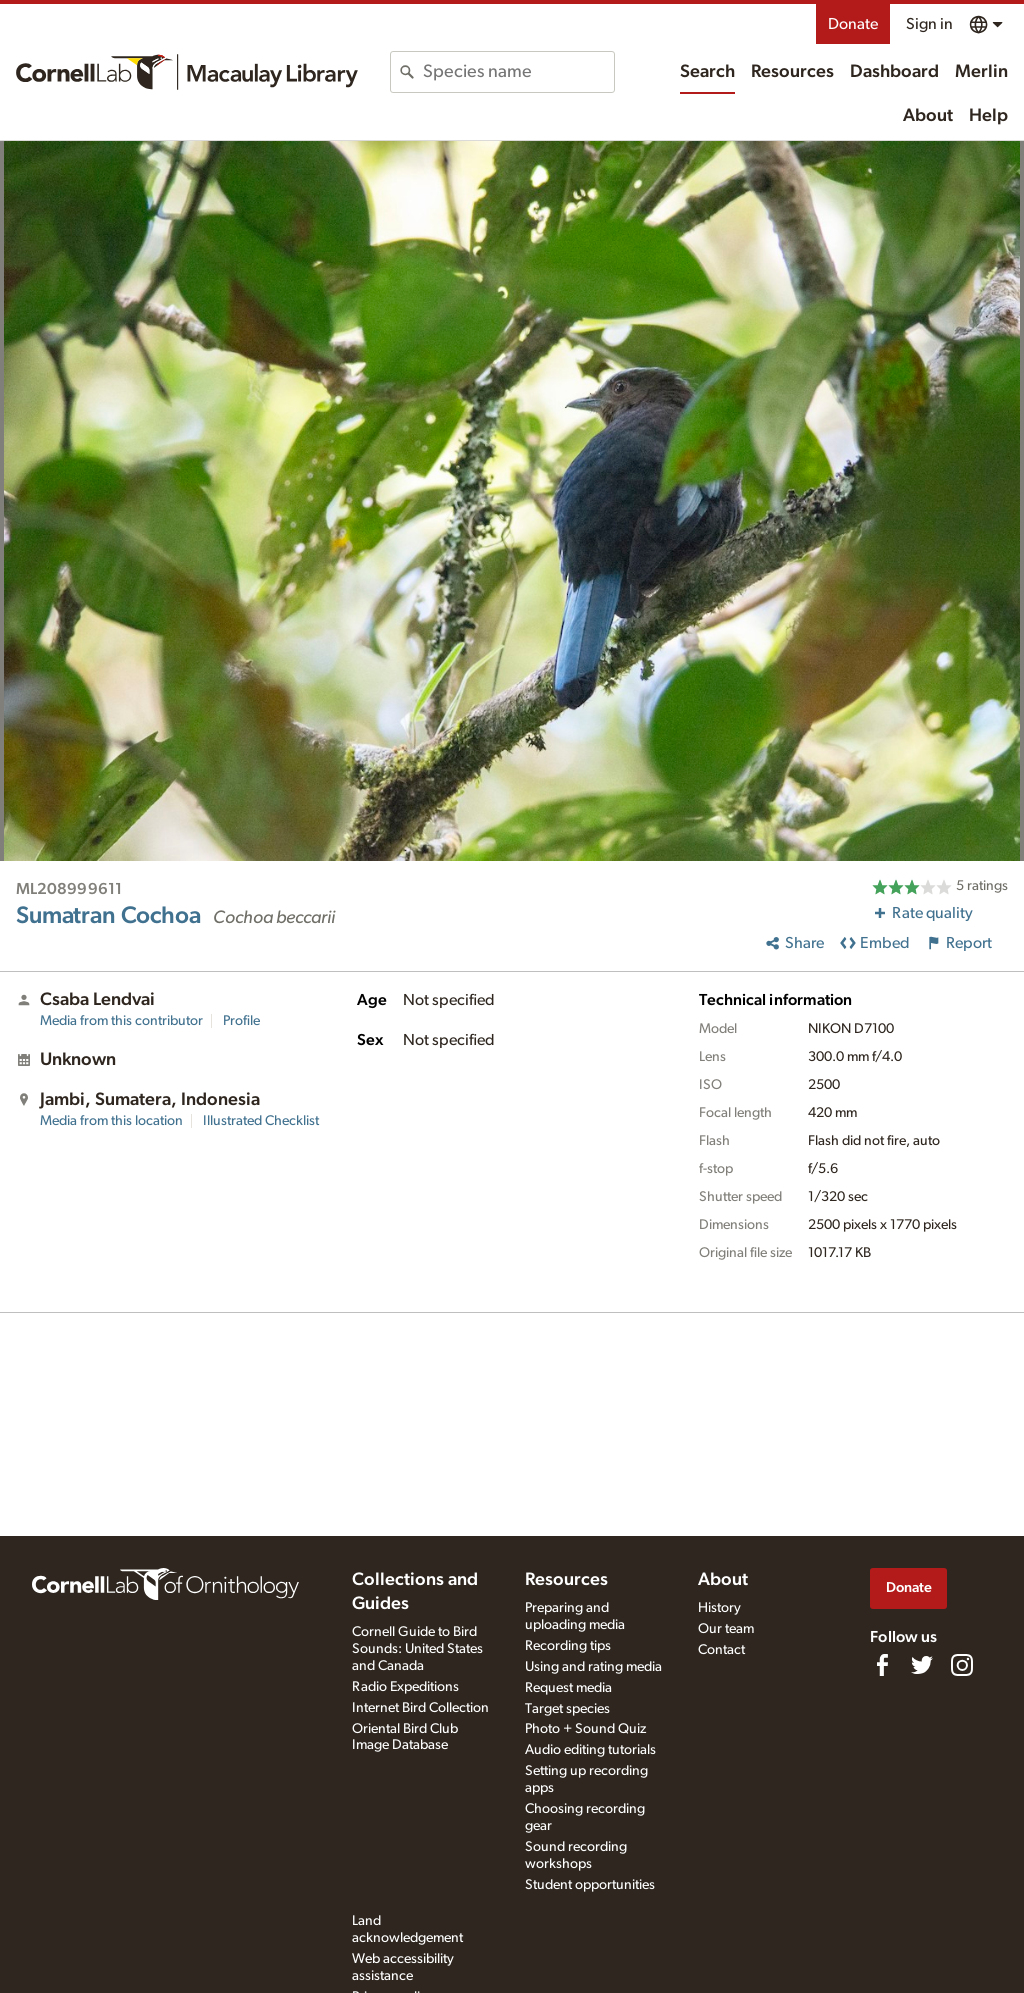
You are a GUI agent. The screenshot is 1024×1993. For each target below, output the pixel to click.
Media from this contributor (121, 1021)
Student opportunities (590, 1885)
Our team (726, 1629)
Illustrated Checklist (261, 1121)
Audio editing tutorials (590, 1750)
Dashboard (894, 72)
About (928, 116)
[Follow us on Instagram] (962, 1665)
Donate (853, 24)
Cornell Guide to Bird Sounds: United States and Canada (417, 1649)
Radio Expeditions (405, 1687)
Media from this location (111, 1121)
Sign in (929, 24)
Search (707, 72)
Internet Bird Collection (420, 1708)
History (719, 1608)
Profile (241, 1021)
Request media (568, 1688)
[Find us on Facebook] (882, 1665)
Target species (567, 1709)
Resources (792, 72)
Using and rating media (593, 1667)
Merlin (981, 72)
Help (988, 116)
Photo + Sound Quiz (585, 1729)
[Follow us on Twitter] (922, 1665)
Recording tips (568, 1646)
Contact (721, 1650)
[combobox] (518, 72)
